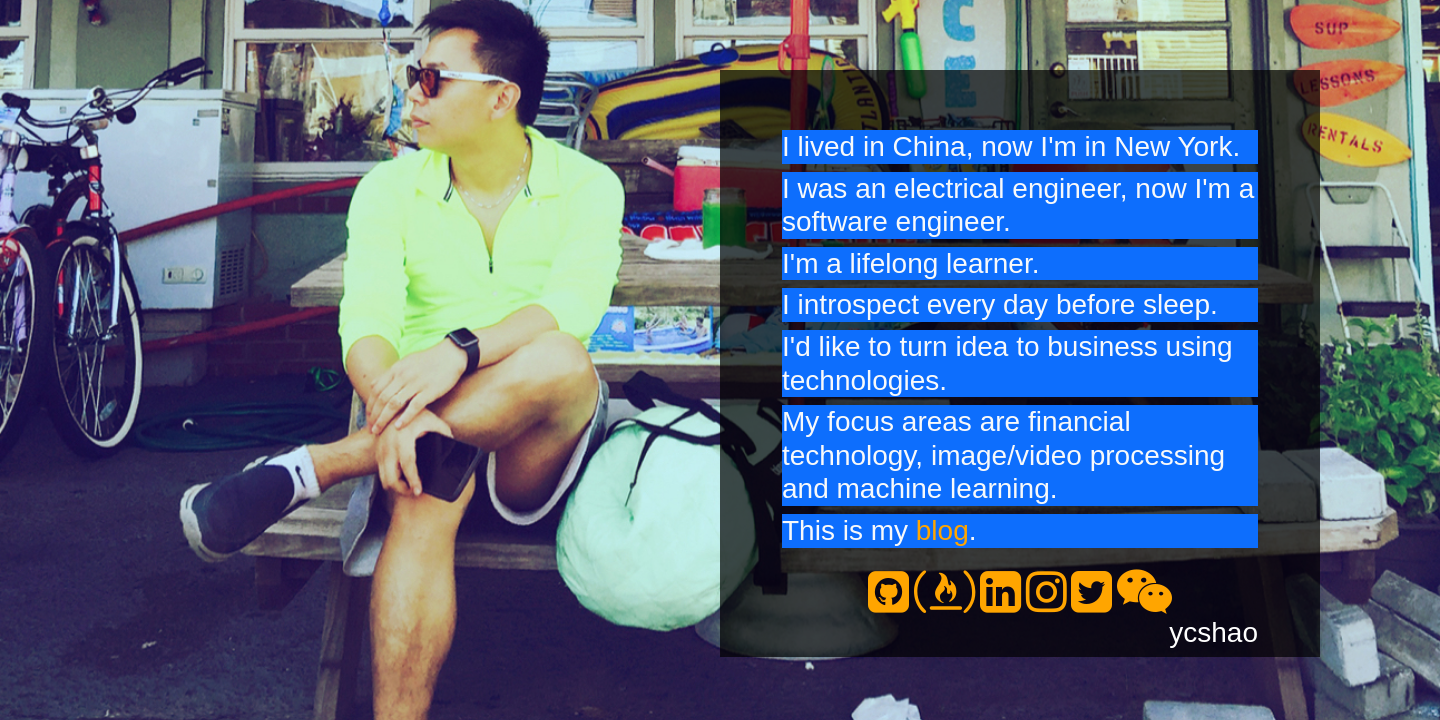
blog (942, 530)
